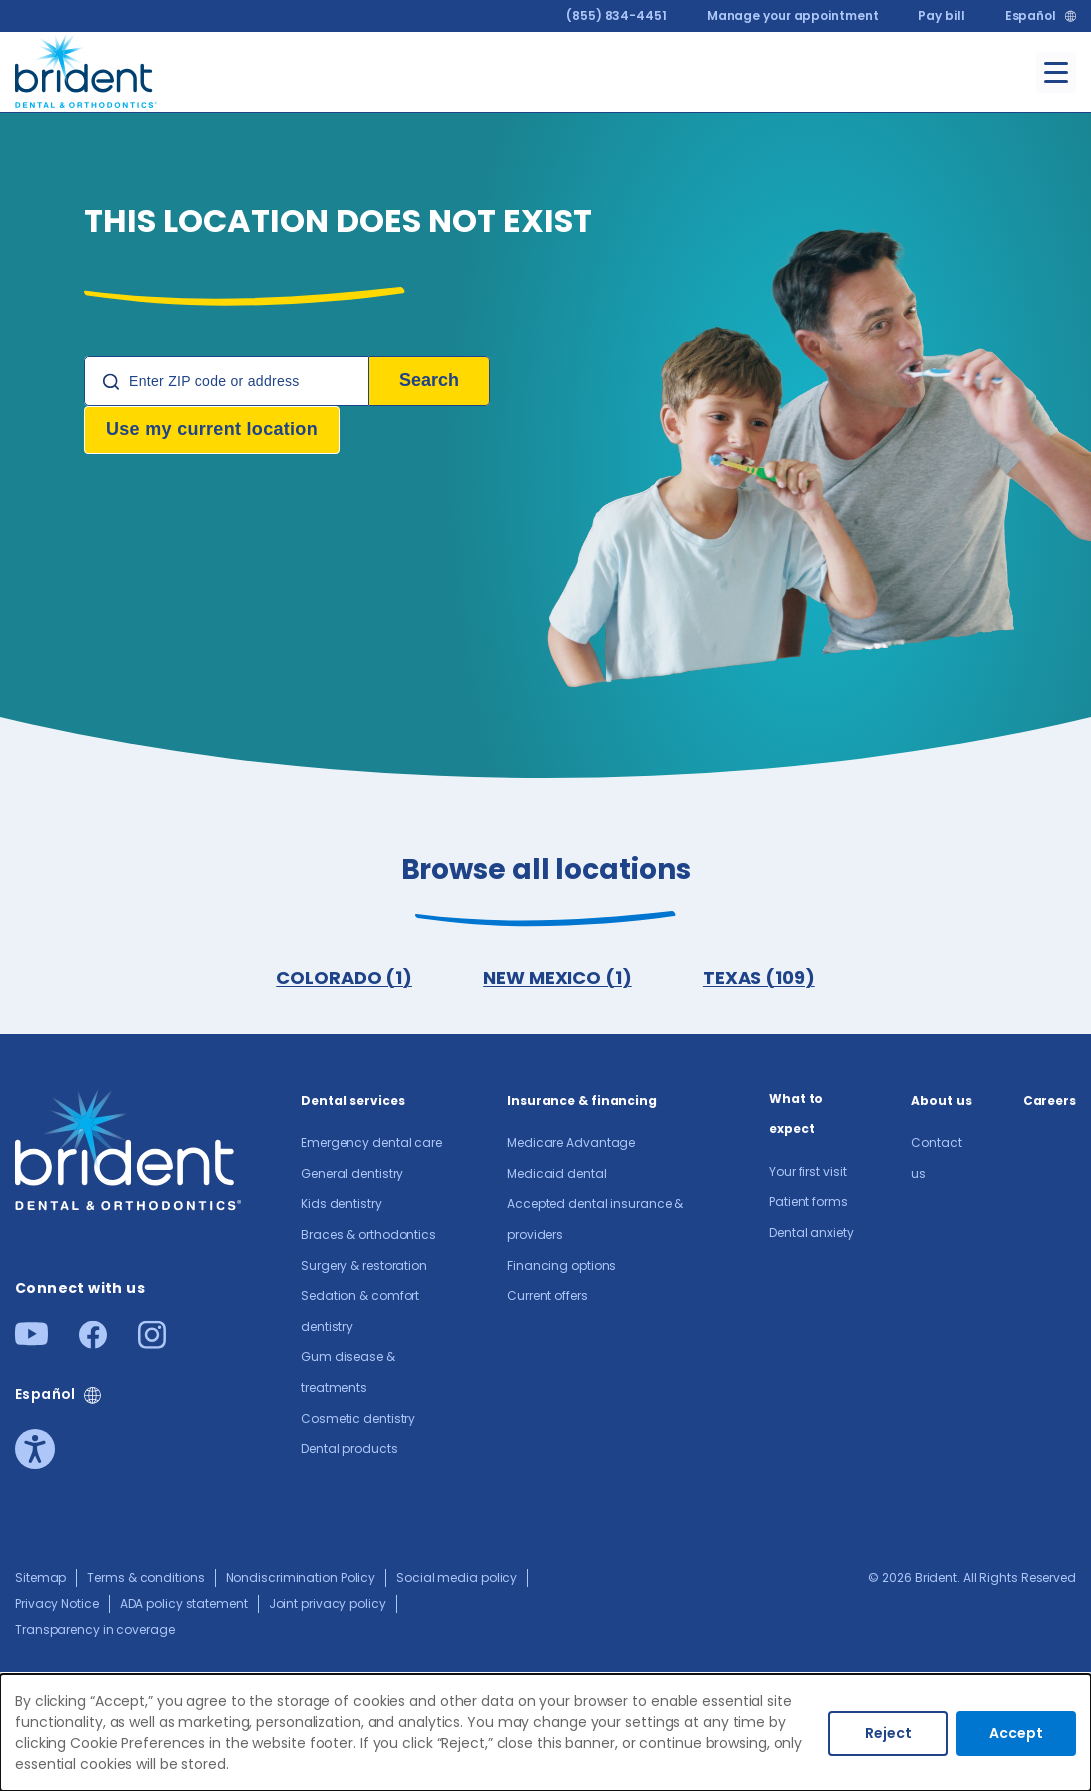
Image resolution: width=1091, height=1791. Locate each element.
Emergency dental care (371, 1144)
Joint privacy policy (327, 1605)
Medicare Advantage (571, 1144)
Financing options (561, 1267)
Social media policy (456, 1579)
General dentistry (352, 1175)
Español (1030, 16)
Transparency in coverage (95, 1631)
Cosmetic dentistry (358, 1420)
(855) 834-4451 (616, 15)
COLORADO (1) (343, 978)
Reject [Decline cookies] (888, 1733)
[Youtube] (31, 1341)
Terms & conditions (145, 1579)
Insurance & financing (582, 1102)
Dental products (349, 1450)
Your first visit (807, 1173)
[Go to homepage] (86, 68)
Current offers (547, 1297)
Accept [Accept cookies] (1016, 1733)
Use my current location (212, 429)
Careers (1049, 1102)
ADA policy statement (184, 1605)
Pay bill (941, 15)
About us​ (941, 1102)
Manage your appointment (793, 15)
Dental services (353, 1102)
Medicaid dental (557, 1175)
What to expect (796, 1116)
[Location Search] (226, 381)
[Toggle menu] (1056, 72)
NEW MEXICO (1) (557, 978)
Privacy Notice (57, 1605)
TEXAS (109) (760, 978)
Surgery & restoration (364, 1267)
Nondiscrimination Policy (301, 1579)
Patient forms (808, 1203)
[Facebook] (93, 1344)
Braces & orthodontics (368, 1236)
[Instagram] (152, 1344)
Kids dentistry (341, 1205)
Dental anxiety (811, 1234)
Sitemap (40, 1579)
